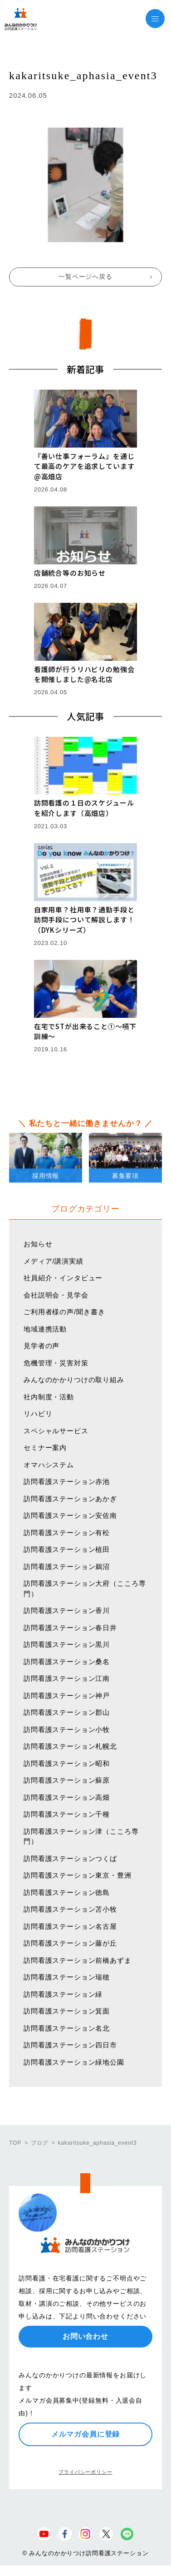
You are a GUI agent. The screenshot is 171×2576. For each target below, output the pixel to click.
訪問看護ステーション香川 (67, 1610)
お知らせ (38, 1244)
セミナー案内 (45, 1447)
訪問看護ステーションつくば (70, 1858)
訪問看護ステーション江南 (67, 1678)
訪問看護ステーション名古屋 (70, 1926)
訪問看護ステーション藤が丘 (70, 1943)
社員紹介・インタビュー (63, 1278)
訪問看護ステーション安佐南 (70, 1515)
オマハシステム (49, 1465)
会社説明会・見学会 (56, 1295)
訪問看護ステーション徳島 (67, 1892)
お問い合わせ (85, 2336)
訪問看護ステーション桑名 (67, 1661)
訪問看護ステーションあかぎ (70, 1499)
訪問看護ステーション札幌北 (70, 1746)
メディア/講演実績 (53, 1261)
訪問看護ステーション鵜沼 (67, 1566)
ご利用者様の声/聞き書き (64, 1312)
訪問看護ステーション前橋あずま (78, 1960)
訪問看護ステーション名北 (67, 2028)
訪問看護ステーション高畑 (67, 1797)
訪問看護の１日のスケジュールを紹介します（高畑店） (84, 808)
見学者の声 (41, 1346)
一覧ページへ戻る (85, 276)
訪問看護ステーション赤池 (67, 1481)
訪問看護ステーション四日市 (70, 2045)
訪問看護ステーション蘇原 (67, 1780)
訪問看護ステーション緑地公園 (74, 2062)
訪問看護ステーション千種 (67, 1814)
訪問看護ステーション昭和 (67, 1763)
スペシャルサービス (56, 1431)
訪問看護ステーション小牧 (67, 1729)
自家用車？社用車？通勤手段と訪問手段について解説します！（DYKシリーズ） (84, 920)
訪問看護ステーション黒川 (67, 1644)
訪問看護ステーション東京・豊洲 (78, 1875)
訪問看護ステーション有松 (67, 1532)
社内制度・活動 (49, 1397)
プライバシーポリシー (85, 2472)
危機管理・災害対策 (56, 1363)
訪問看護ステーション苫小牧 (70, 1909)
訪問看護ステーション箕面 (67, 2011)
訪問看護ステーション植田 (67, 1549)
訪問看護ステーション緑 (63, 1994)
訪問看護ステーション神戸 (67, 1695)
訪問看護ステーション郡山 (67, 1712)
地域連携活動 (45, 1329)
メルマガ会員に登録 (85, 2434)
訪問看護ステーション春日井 (70, 1627)
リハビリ (38, 1413)
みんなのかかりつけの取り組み (74, 1379)
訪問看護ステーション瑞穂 (67, 1977)
